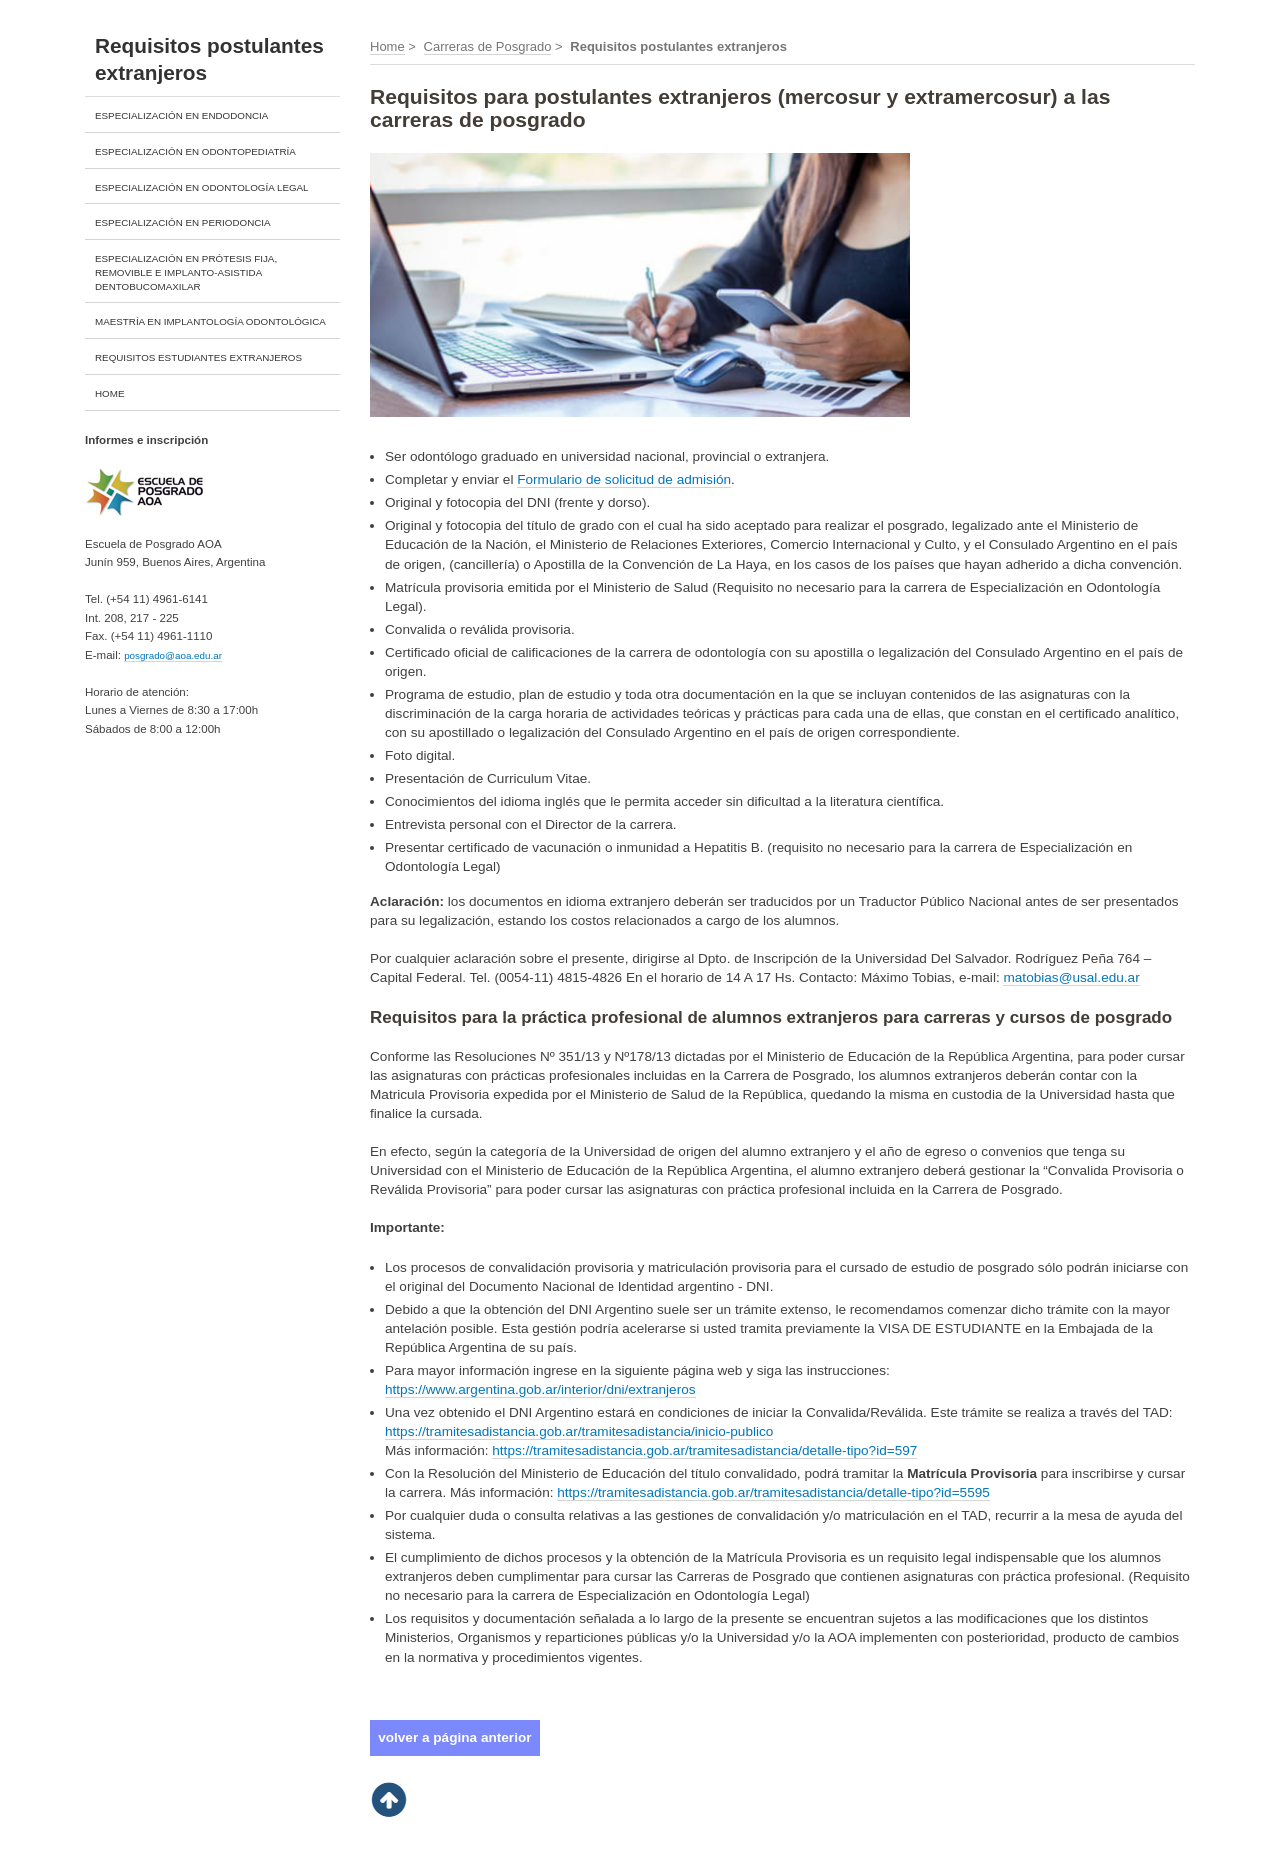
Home (387, 46)
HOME (109, 393)
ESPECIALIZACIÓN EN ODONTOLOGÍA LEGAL (202, 187)
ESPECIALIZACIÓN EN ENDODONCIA (181, 115)
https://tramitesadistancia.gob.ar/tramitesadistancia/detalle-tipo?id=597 (704, 1450)
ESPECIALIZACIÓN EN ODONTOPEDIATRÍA (195, 151)
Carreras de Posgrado (488, 46)
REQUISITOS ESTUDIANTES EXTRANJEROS (198, 357)
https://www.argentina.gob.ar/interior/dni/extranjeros (540, 1389)
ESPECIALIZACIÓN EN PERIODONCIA (183, 222)
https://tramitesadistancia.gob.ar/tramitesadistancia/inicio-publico (579, 1431)
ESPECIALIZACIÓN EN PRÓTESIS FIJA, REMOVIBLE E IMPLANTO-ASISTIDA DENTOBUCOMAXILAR (186, 272)
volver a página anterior (454, 1737)
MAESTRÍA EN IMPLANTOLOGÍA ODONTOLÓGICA (210, 321)
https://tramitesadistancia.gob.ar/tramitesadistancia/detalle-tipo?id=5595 (773, 1492)
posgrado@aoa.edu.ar (173, 655)
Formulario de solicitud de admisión (624, 479)
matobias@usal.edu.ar (1071, 977)
